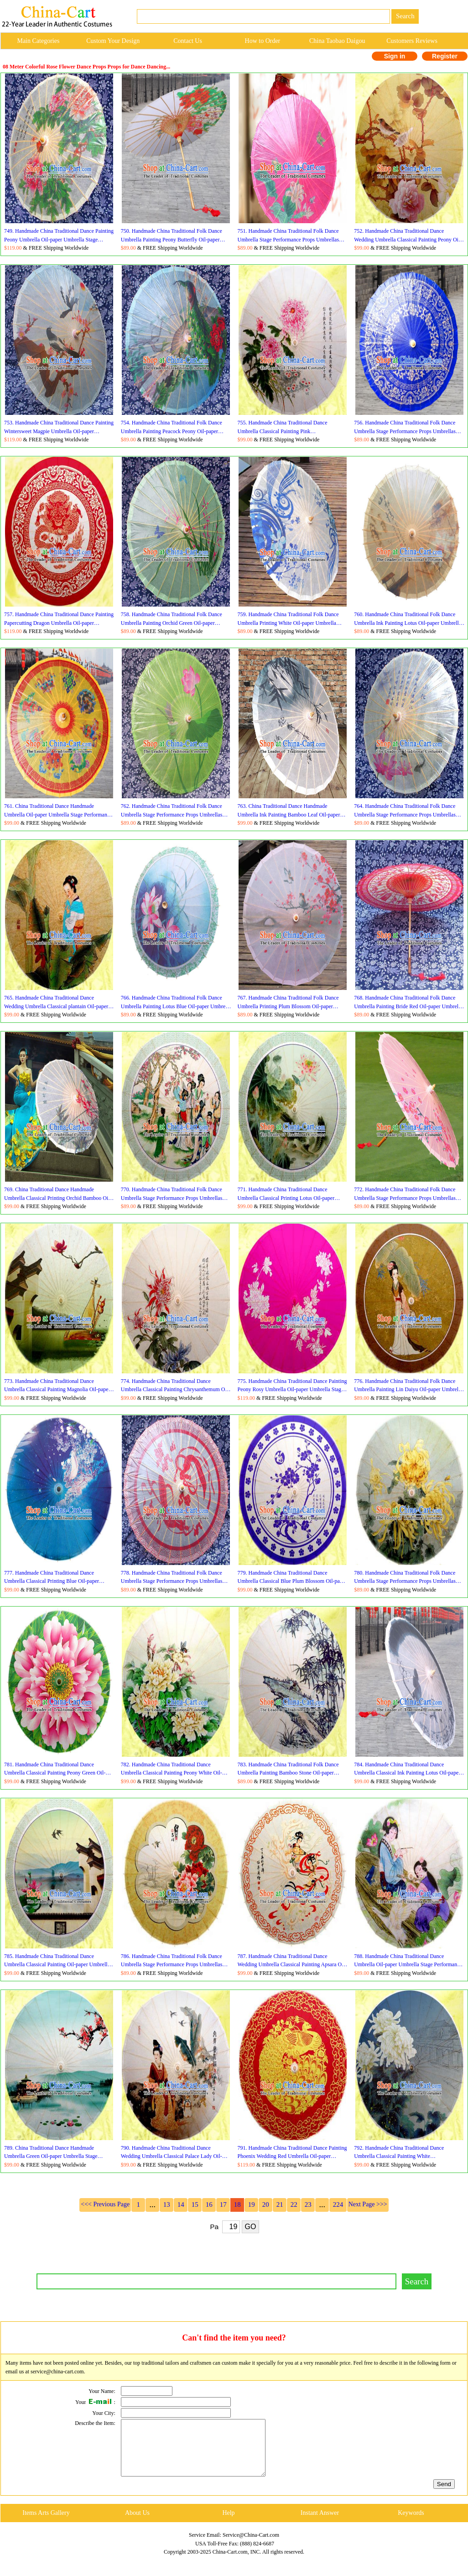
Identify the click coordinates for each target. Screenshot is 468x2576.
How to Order (263, 40)
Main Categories (38, 40)
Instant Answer (320, 2523)
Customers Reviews (411, 40)
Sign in (395, 56)
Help (228, 2523)
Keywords (411, 2523)
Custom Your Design (113, 40)
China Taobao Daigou (337, 40)
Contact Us (187, 40)
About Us (137, 2523)
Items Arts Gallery (45, 2523)
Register (445, 56)
